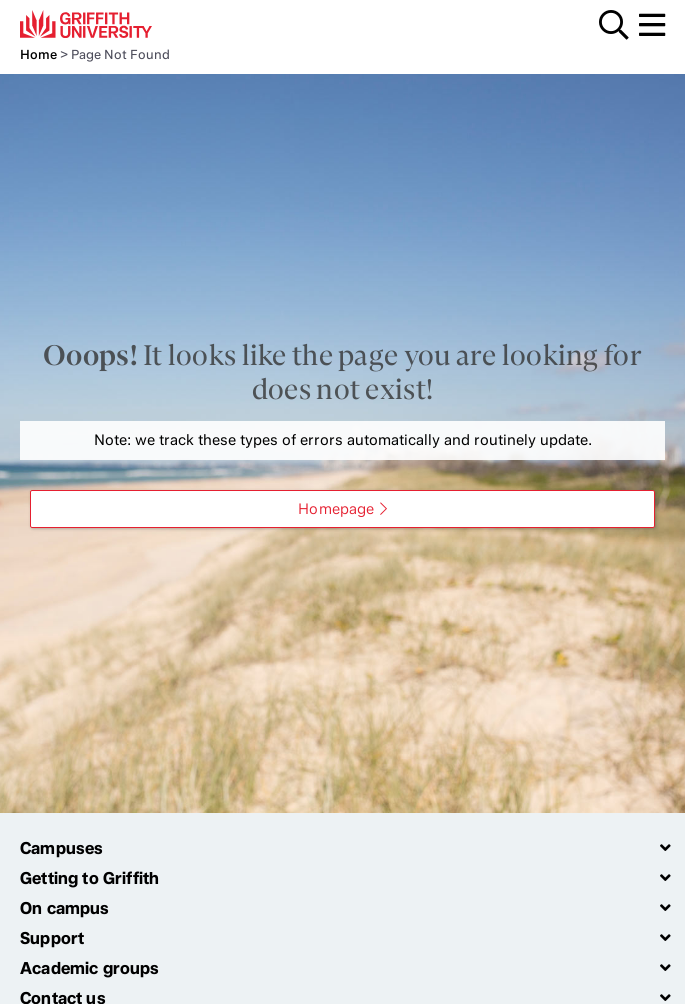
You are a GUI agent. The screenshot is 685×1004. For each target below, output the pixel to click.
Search (614, 25)
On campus (65, 908)
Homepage (336, 509)
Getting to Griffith (89, 878)
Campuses (61, 848)
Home (38, 54)
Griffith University (114, 24)
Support (52, 938)
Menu (652, 25)
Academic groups (90, 968)
